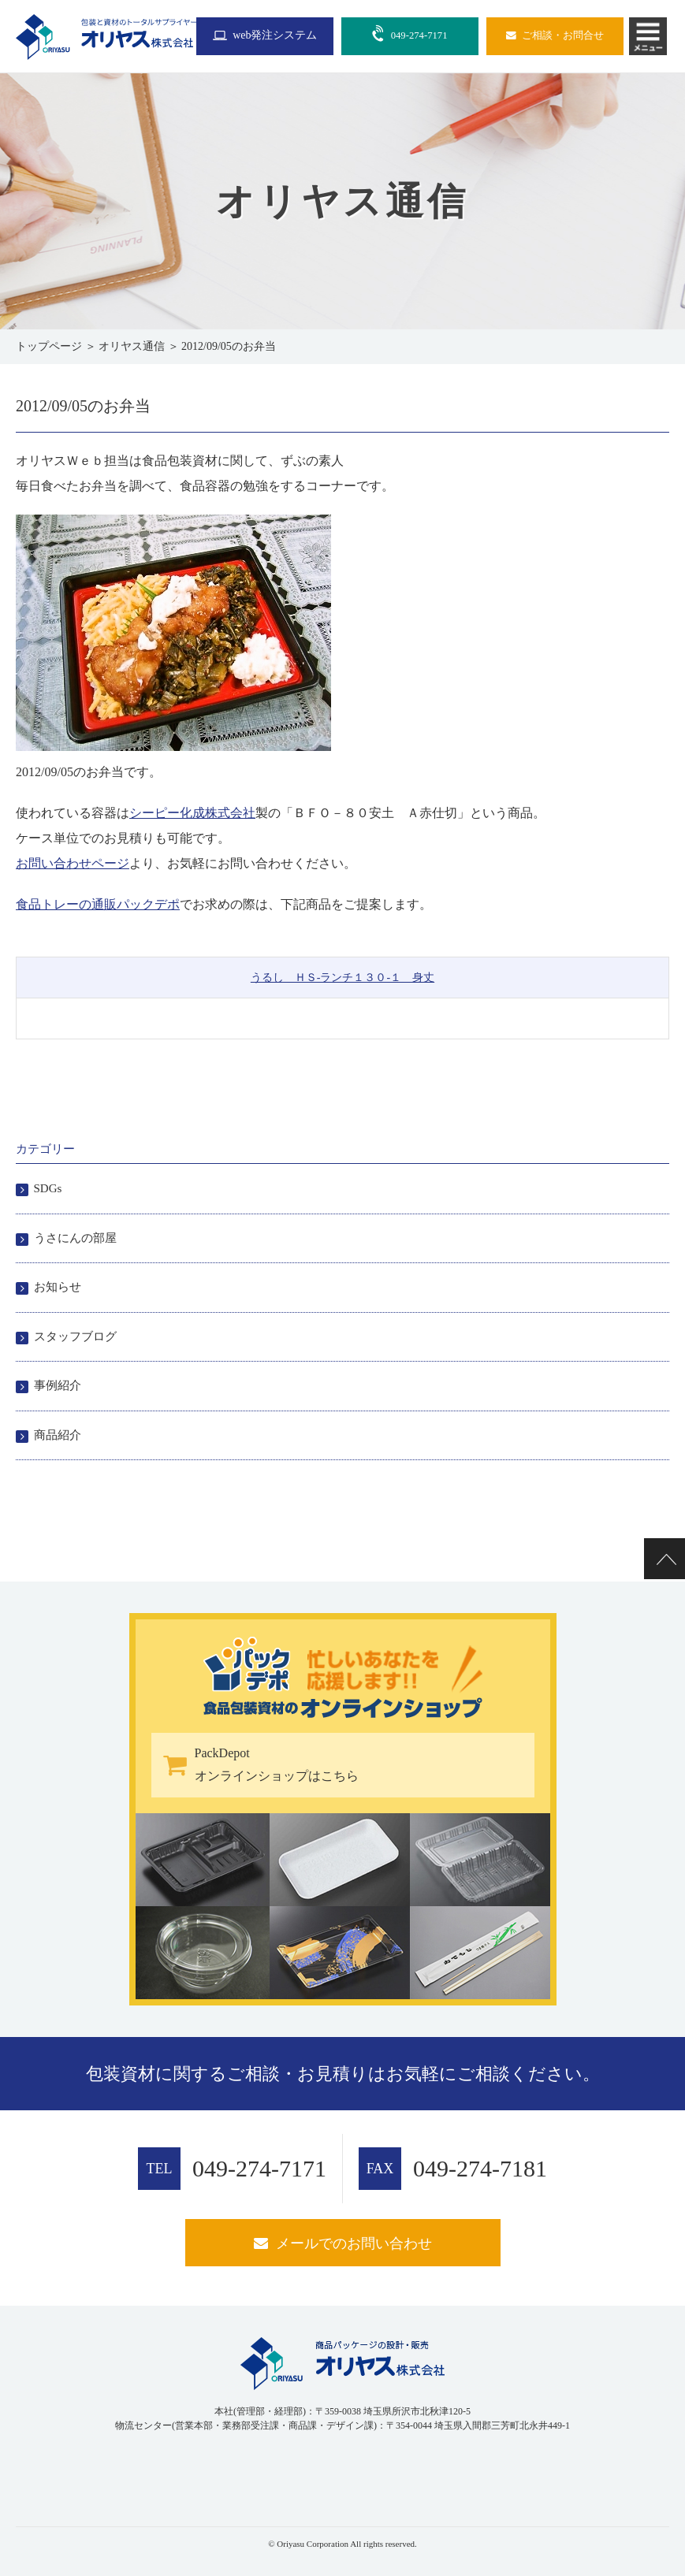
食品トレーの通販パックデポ (98, 904)
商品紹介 (57, 1435)
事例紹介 (57, 1385)
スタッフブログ (75, 1336)
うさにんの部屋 (75, 1238)
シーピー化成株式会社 (192, 813)
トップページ (49, 346)
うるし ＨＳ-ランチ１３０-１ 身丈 (342, 977)
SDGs (48, 1188)
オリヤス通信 (132, 346)
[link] (55, 2474)
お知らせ (57, 1287)
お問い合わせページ (72, 863)
